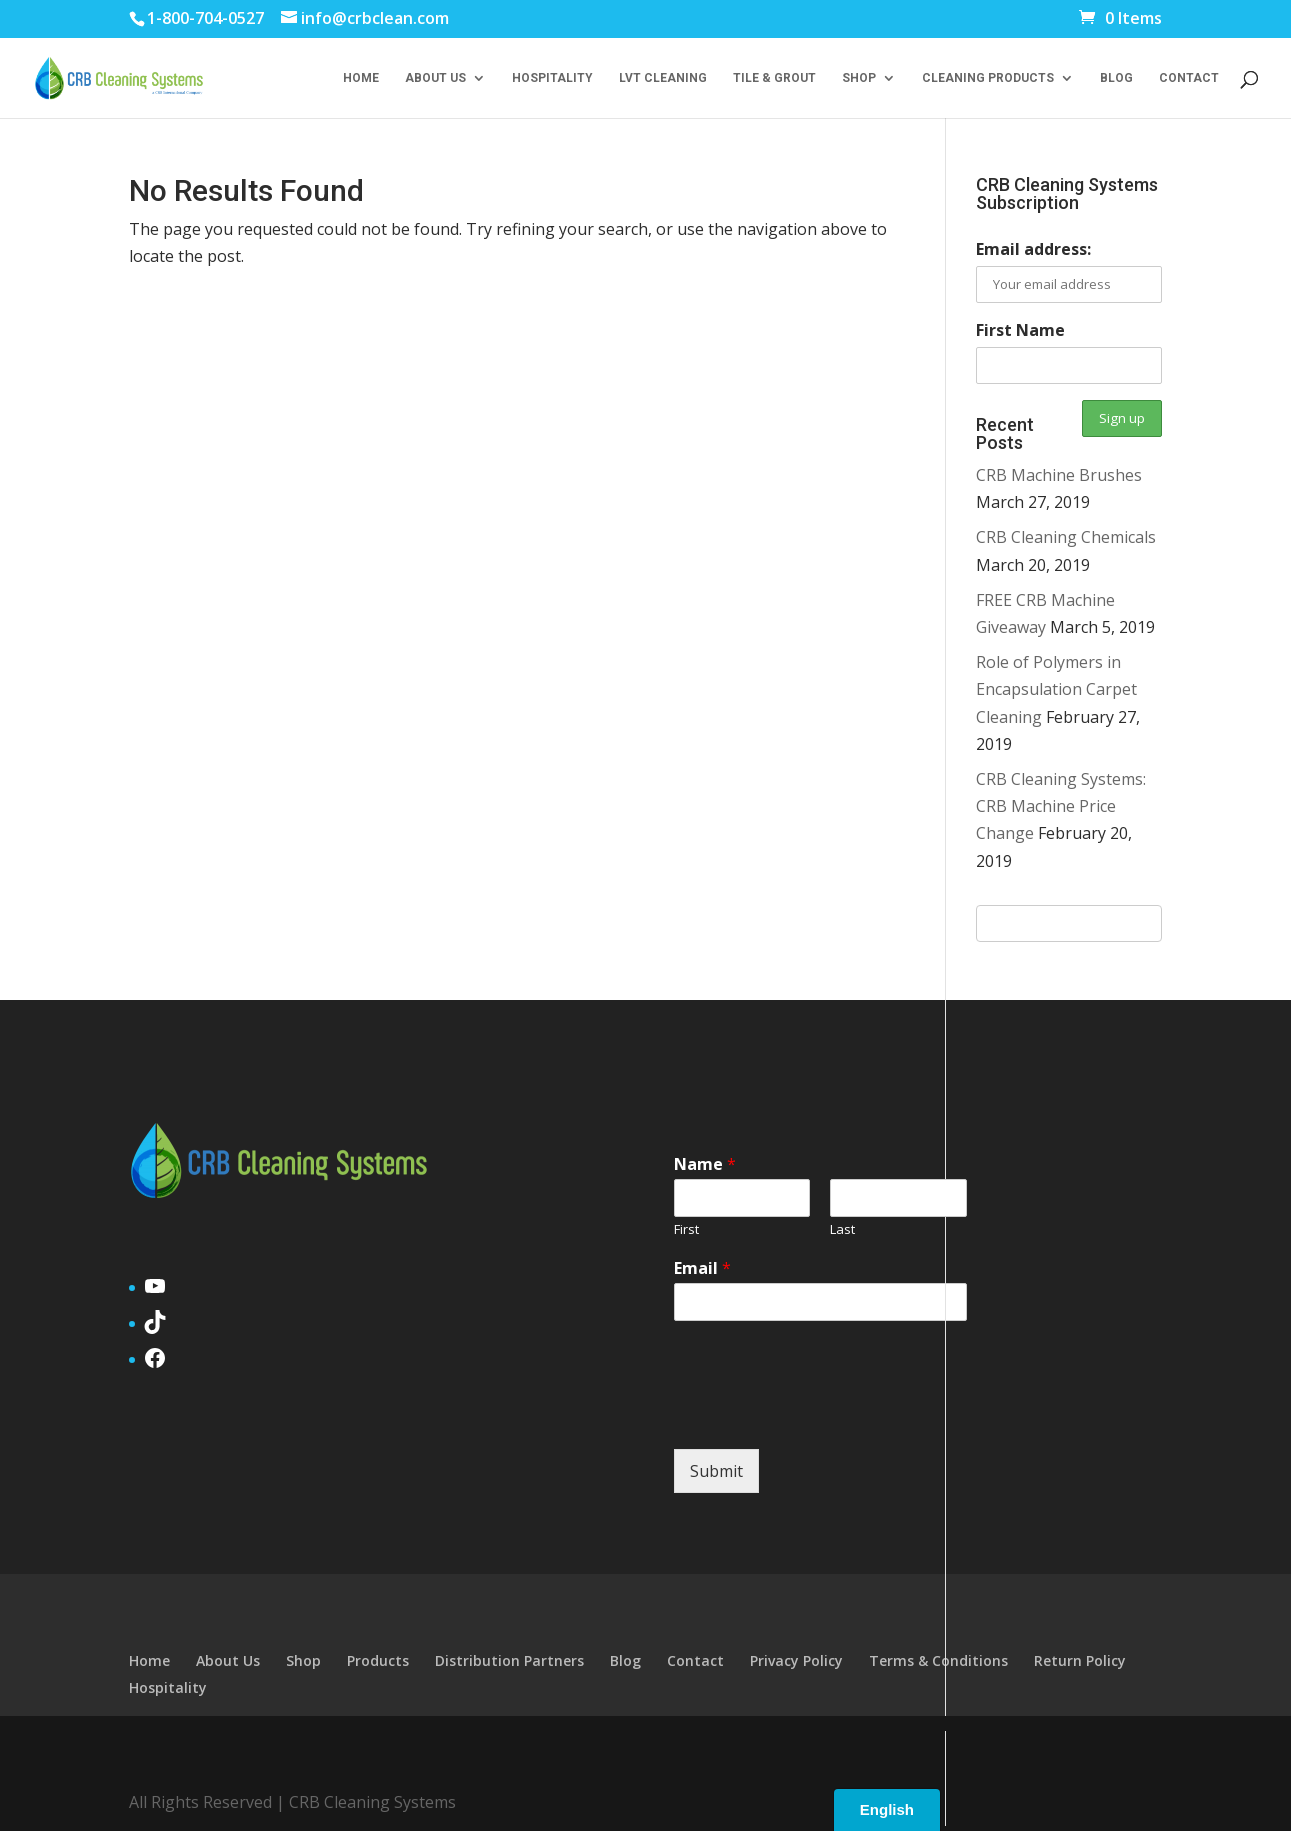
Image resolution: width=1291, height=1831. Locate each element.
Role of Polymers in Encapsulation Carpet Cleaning (1056, 689)
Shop (859, 78)
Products (378, 1660)
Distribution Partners (509, 1660)
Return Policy (1080, 1660)
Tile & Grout (774, 78)
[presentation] (826, 1416)
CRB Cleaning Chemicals (1066, 537)
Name (705, 1164)
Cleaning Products (988, 78)
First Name (1020, 330)
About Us (435, 78)
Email (702, 1268)
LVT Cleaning (663, 78)
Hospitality (552, 78)
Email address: (1033, 249)
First (686, 1229)
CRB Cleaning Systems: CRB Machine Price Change (1061, 806)
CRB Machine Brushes (1059, 475)
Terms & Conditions (938, 1660)
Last (842, 1229)
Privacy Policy (796, 1660)
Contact (1189, 78)
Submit (716, 1471)
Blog (1116, 78)
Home (361, 78)
